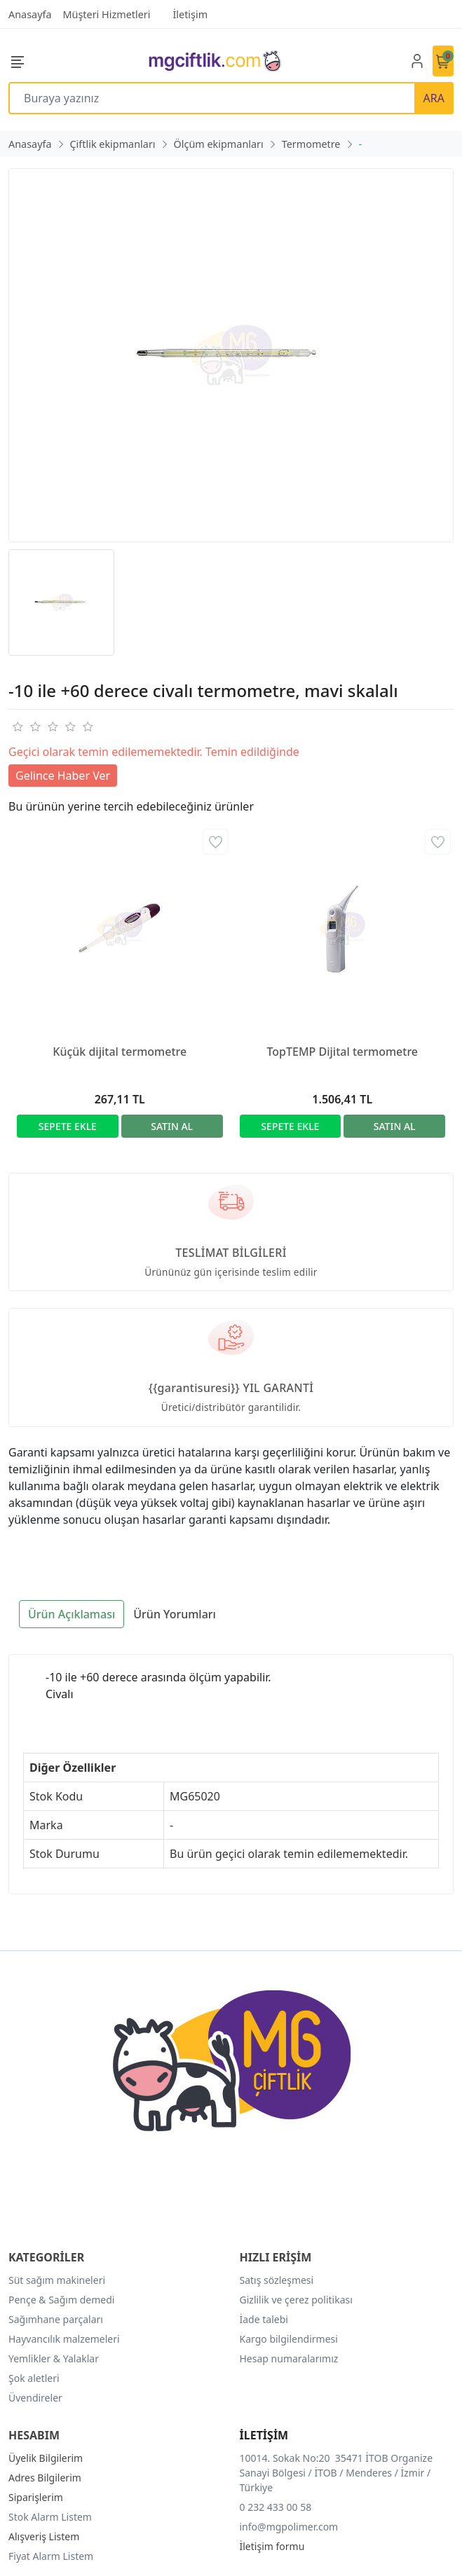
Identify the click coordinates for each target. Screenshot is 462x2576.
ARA (433, 98)
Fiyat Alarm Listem (50, 2556)
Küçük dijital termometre (119, 1051)
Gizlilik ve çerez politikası (296, 2299)
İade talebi (264, 2319)
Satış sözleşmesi (277, 2280)
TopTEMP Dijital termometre (342, 1051)
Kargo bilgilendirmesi (289, 2339)
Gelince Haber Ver (62, 775)
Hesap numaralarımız (289, 2358)
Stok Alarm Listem (50, 2516)
